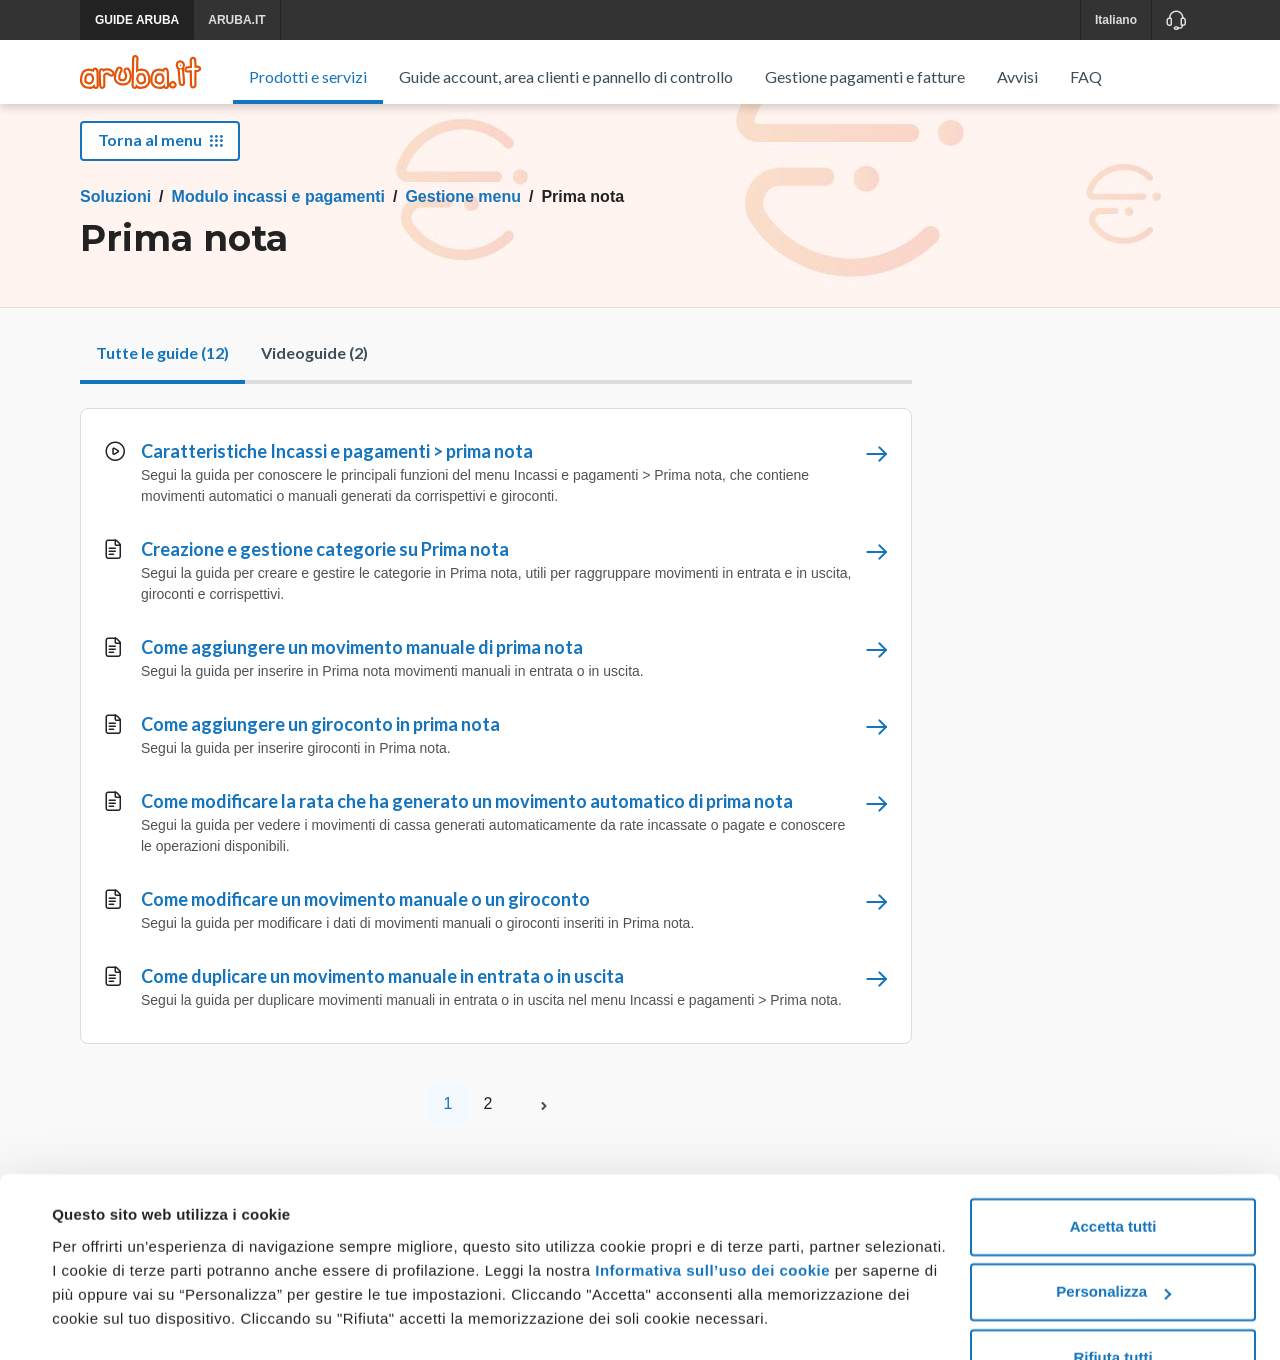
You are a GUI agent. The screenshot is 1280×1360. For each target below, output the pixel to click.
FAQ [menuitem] (1086, 76)
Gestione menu (463, 219)
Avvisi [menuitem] (1017, 76)
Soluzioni (115, 219)
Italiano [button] (1116, 20)
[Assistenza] (1175, 20)
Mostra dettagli (106, 1320)
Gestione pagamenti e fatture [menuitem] (865, 76)
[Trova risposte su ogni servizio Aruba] (140, 72)
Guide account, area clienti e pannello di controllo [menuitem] (566, 76)
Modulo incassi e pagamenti (278, 219)
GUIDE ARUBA (137, 20)
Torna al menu (160, 162)
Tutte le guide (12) (162, 375)
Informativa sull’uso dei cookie (710, 1217)
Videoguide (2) (314, 375)
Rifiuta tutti (1112, 1304)
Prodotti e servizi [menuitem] (308, 76)
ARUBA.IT (236, 20)
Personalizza (1113, 1238)
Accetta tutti (1113, 1173)
